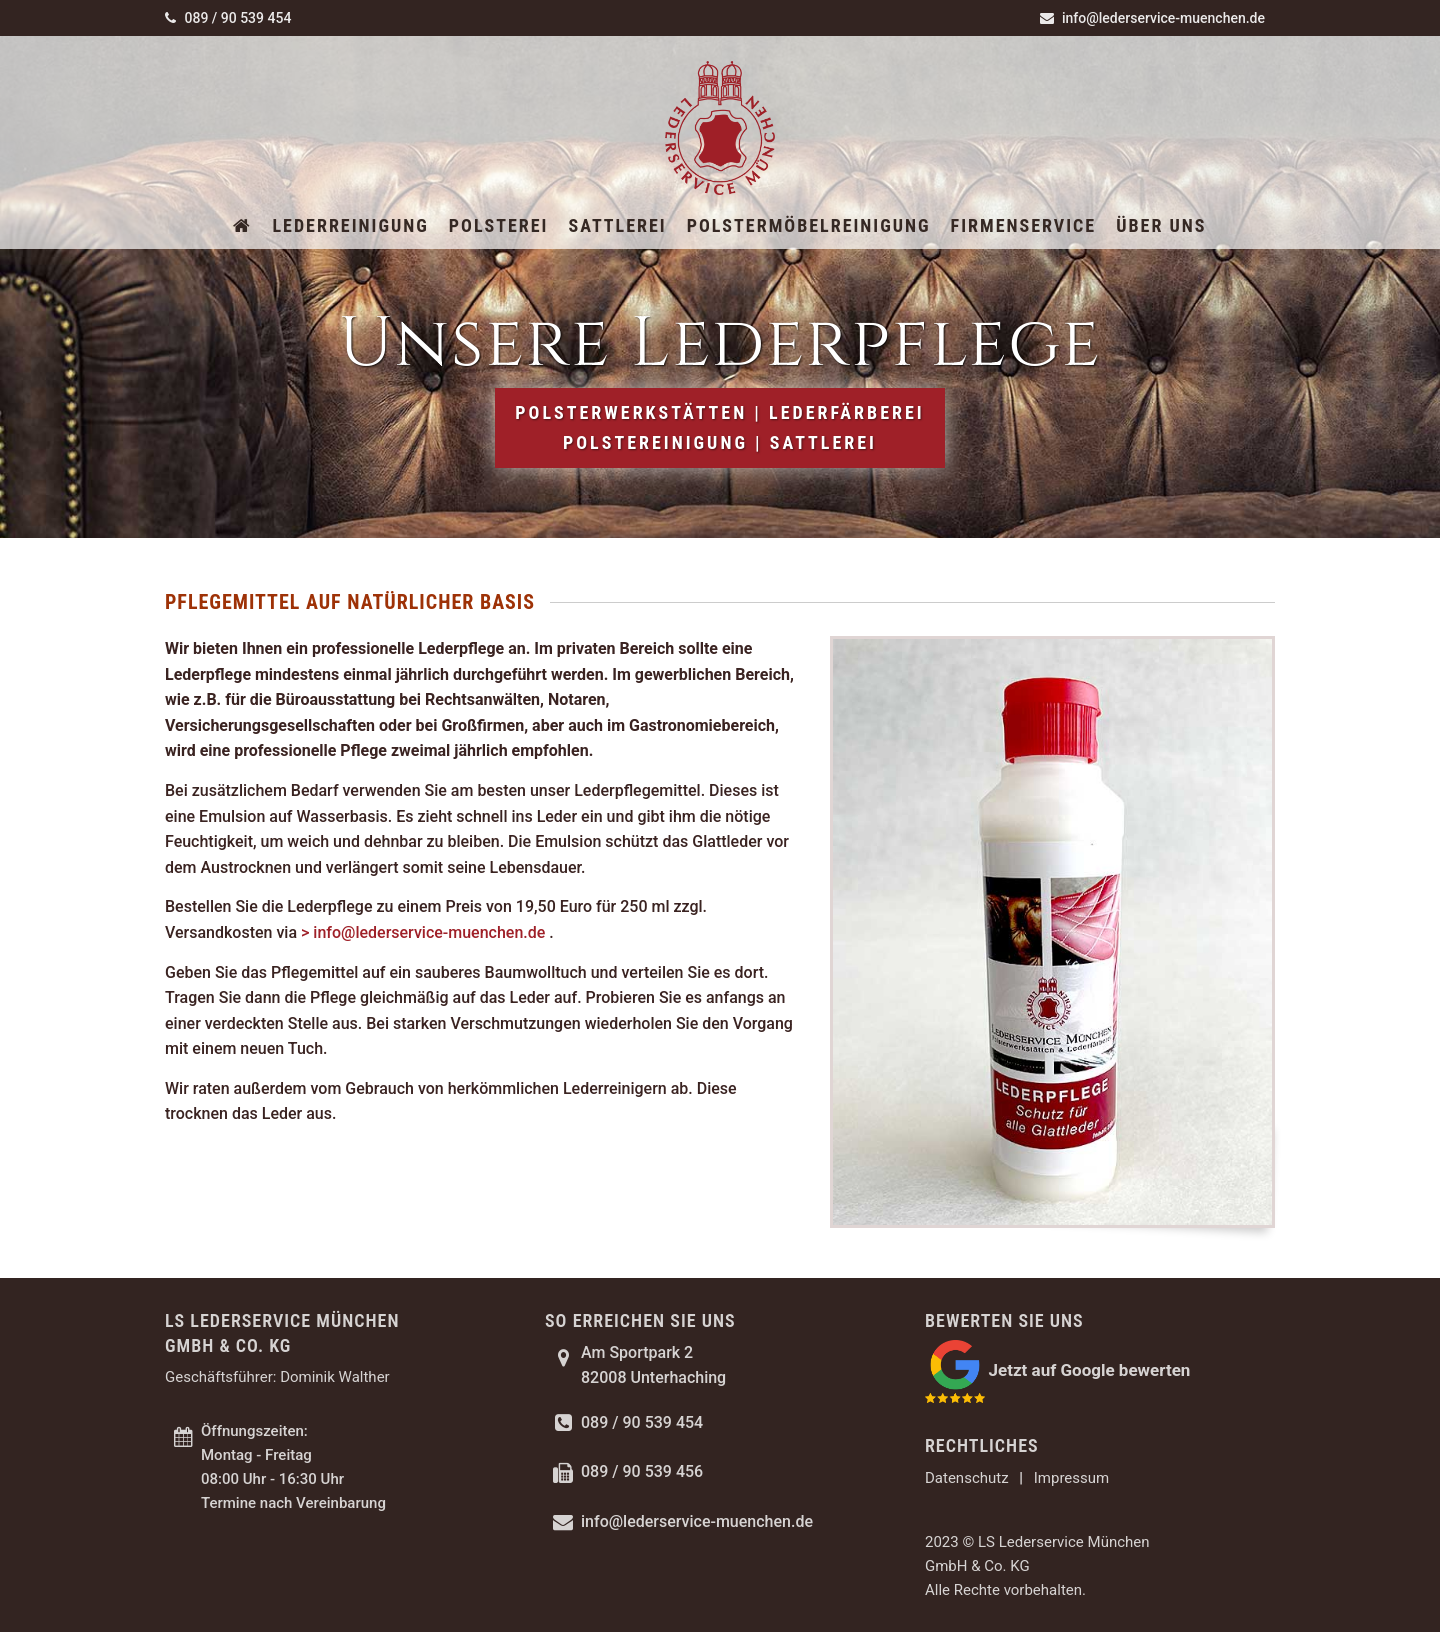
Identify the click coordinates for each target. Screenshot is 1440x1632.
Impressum (1071, 1478)
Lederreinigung (350, 225)
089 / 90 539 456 (642, 1471)
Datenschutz (967, 1478)
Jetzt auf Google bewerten (1089, 1369)
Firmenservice (1024, 225)
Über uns (1161, 225)
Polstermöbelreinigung (809, 225)
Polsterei (499, 225)
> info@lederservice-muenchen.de (425, 932)
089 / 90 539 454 (228, 18)
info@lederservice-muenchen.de (1152, 18)
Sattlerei (617, 225)
